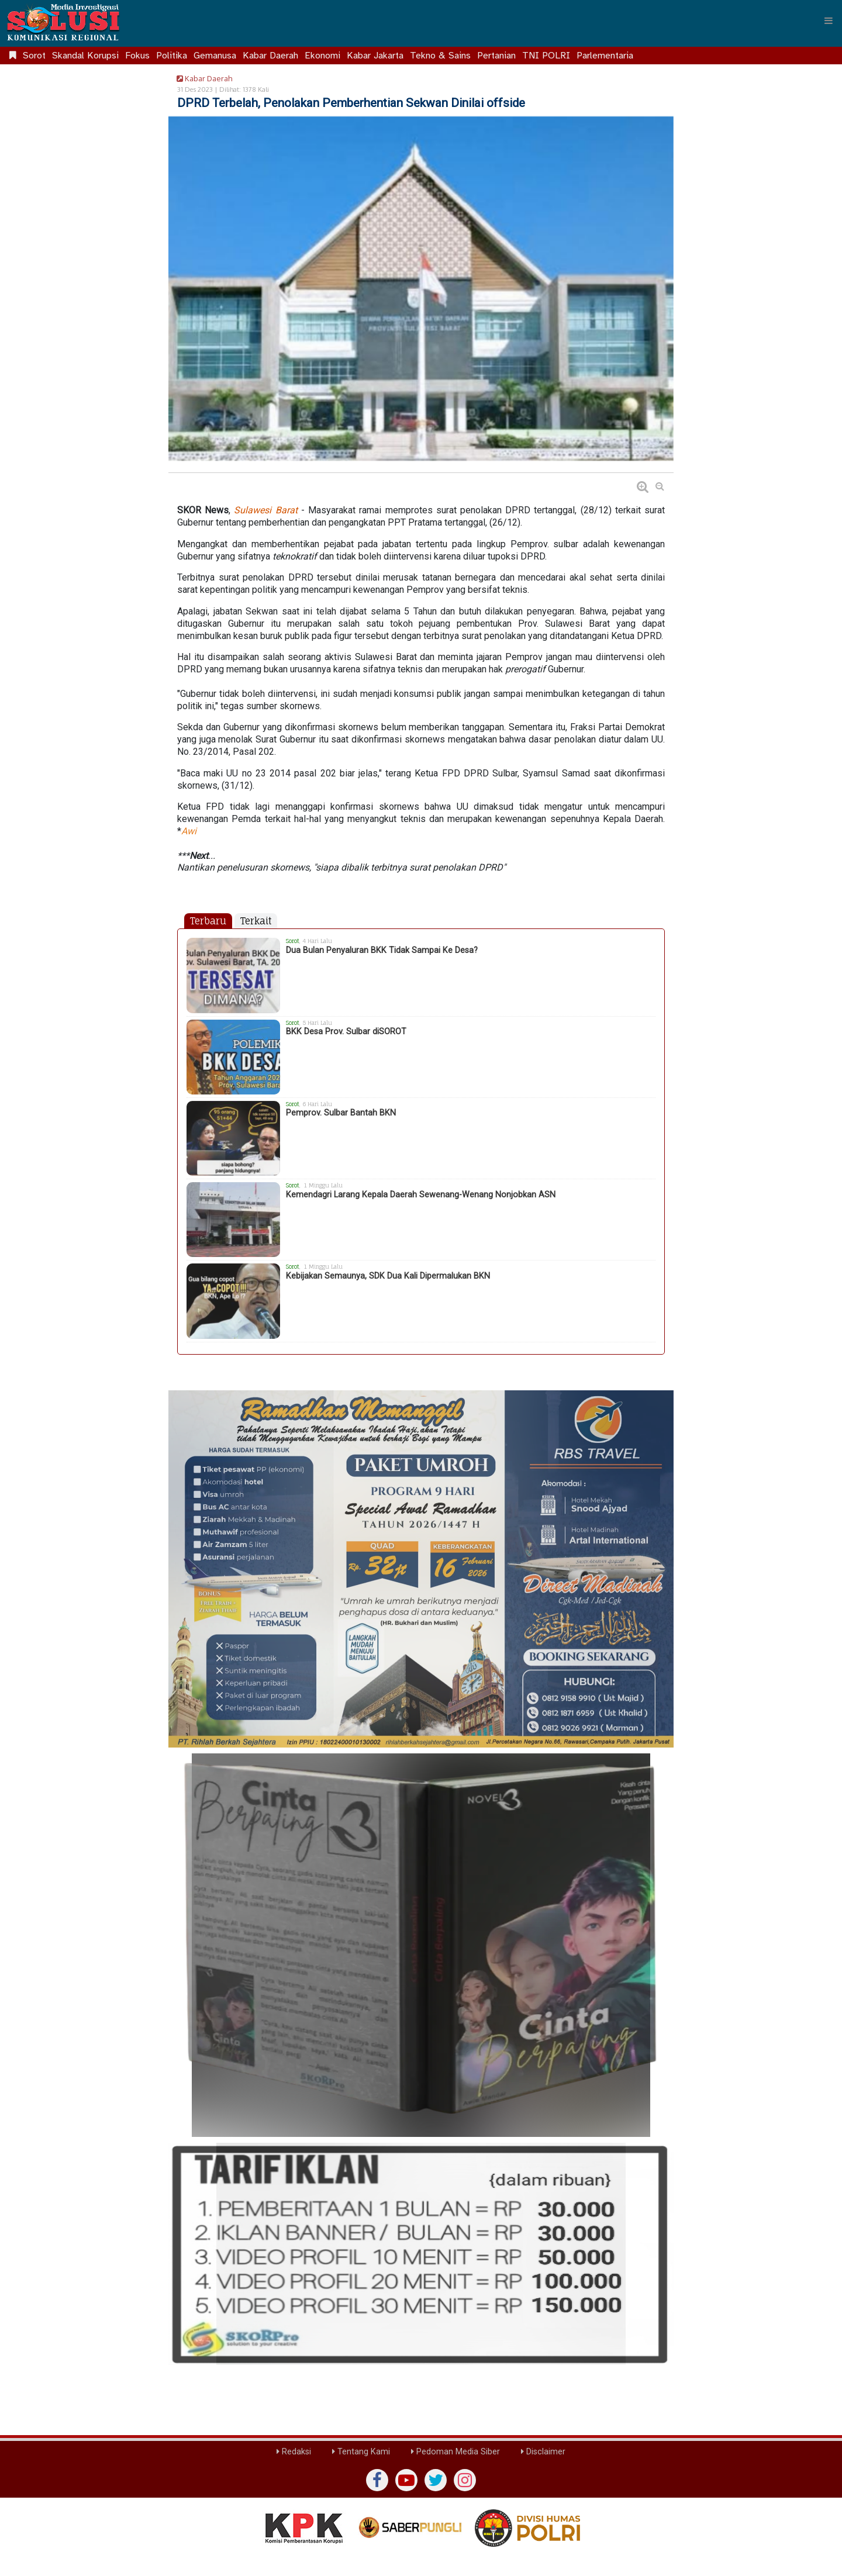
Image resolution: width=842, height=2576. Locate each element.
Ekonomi (322, 55)
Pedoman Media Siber (455, 2452)
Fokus (137, 55)
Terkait (255, 921)
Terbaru (208, 921)
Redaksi (294, 2452)
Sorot (34, 55)
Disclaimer (543, 2452)
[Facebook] (377, 2480)
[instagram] (465, 2480)
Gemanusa (215, 55)
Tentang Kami (361, 2452)
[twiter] (435, 2480)
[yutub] (406, 2480)
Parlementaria (605, 55)
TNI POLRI (546, 55)
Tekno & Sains (440, 55)
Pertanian (496, 55)
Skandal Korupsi (85, 55)
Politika (171, 55)
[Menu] (828, 20)
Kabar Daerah (270, 55)
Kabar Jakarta (375, 55)
